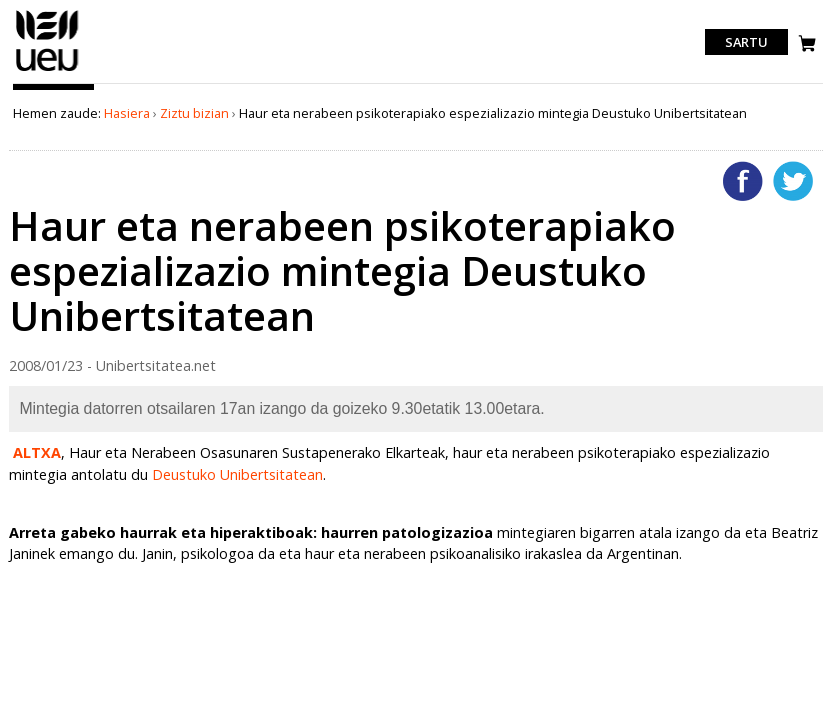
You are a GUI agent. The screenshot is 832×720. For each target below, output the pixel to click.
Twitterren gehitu (793, 181)
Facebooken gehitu (743, 181)
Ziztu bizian (194, 113)
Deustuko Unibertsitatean (237, 474)
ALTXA (37, 452)
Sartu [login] (746, 42)
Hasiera (127, 113)
